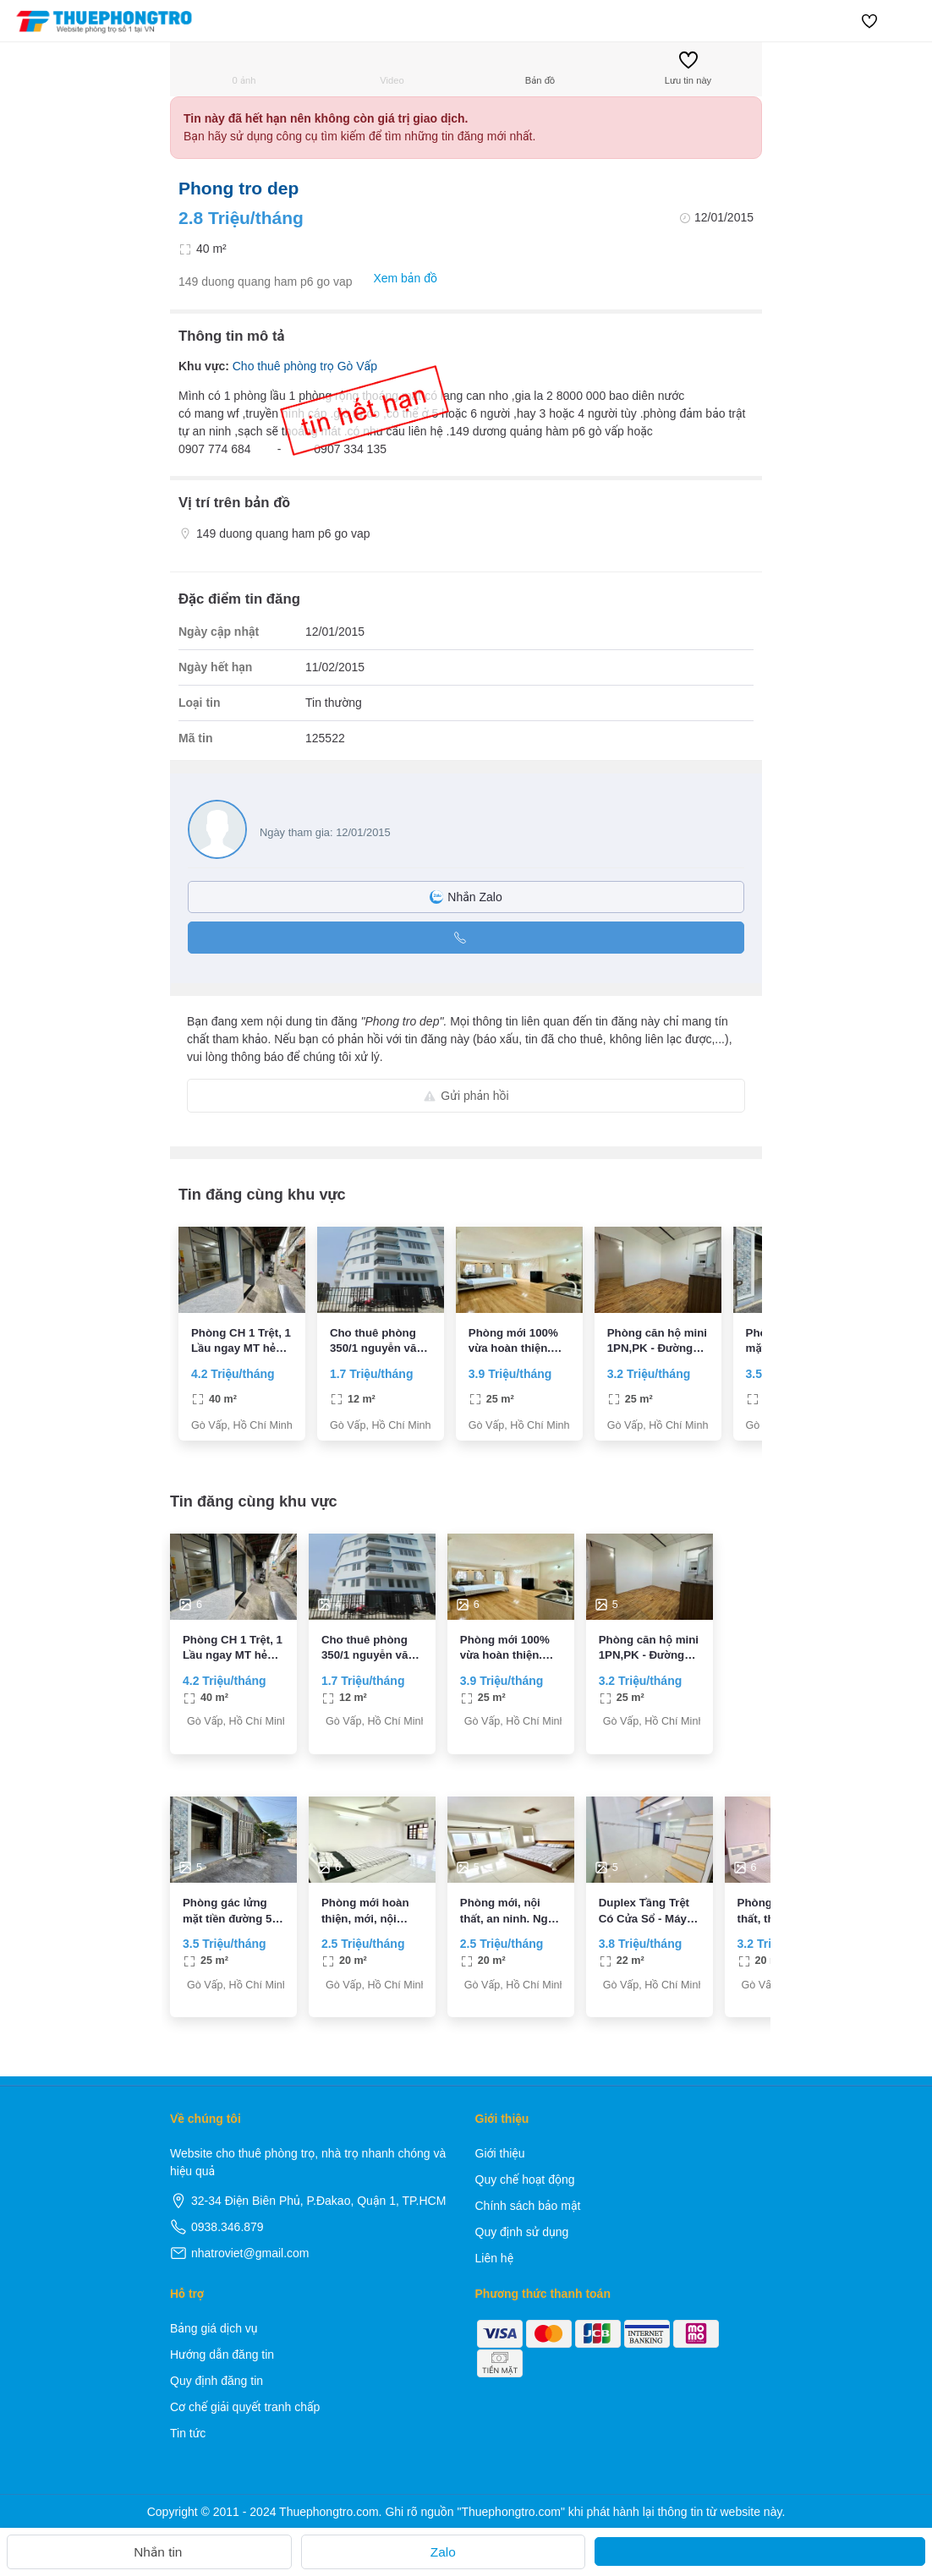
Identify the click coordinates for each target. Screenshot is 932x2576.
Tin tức (188, 2433)
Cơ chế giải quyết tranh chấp (245, 2407)
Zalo (443, 2552)
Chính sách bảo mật (528, 2205)
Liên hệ (494, 2258)
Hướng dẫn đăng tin (222, 2354)
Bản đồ (540, 68)
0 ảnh (244, 68)
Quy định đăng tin (216, 2380)
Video (391, 68)
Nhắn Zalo (466, 897)
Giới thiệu (500, 2153)
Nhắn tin (149, 2552)
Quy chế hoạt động (525, 2179)
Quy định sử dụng (522, 2232)
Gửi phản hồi (465, 1095)
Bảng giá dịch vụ (214, 2328)
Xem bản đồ (396, 278)
